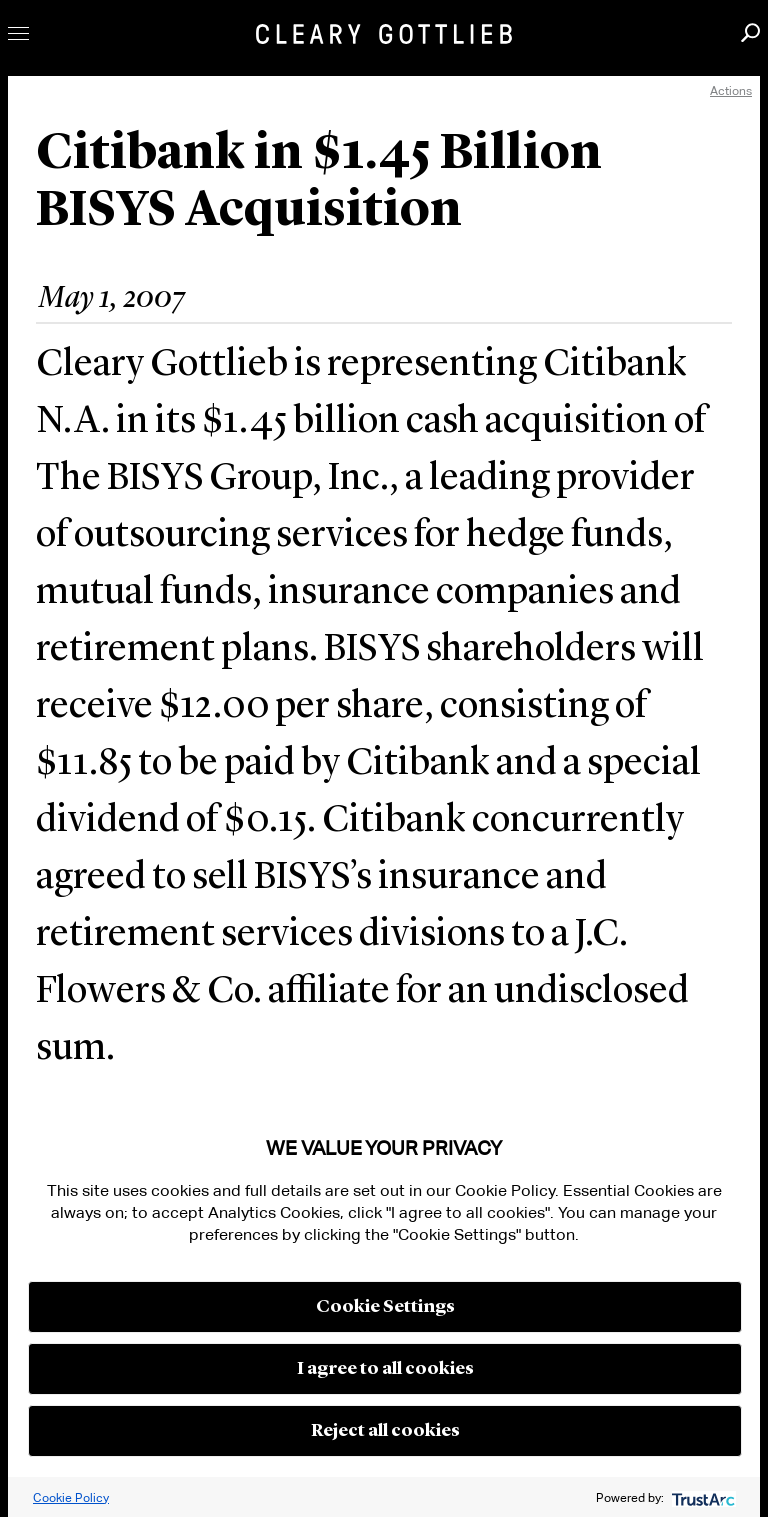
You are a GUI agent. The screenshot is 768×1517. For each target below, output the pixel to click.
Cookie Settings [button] (385, 1307)
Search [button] (750, 32)
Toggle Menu (18, 33)
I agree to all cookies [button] (385, 1369)
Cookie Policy (71, 1497)
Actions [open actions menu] (731, 90)
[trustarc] (701, 1497)
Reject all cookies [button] (385, 1431)
